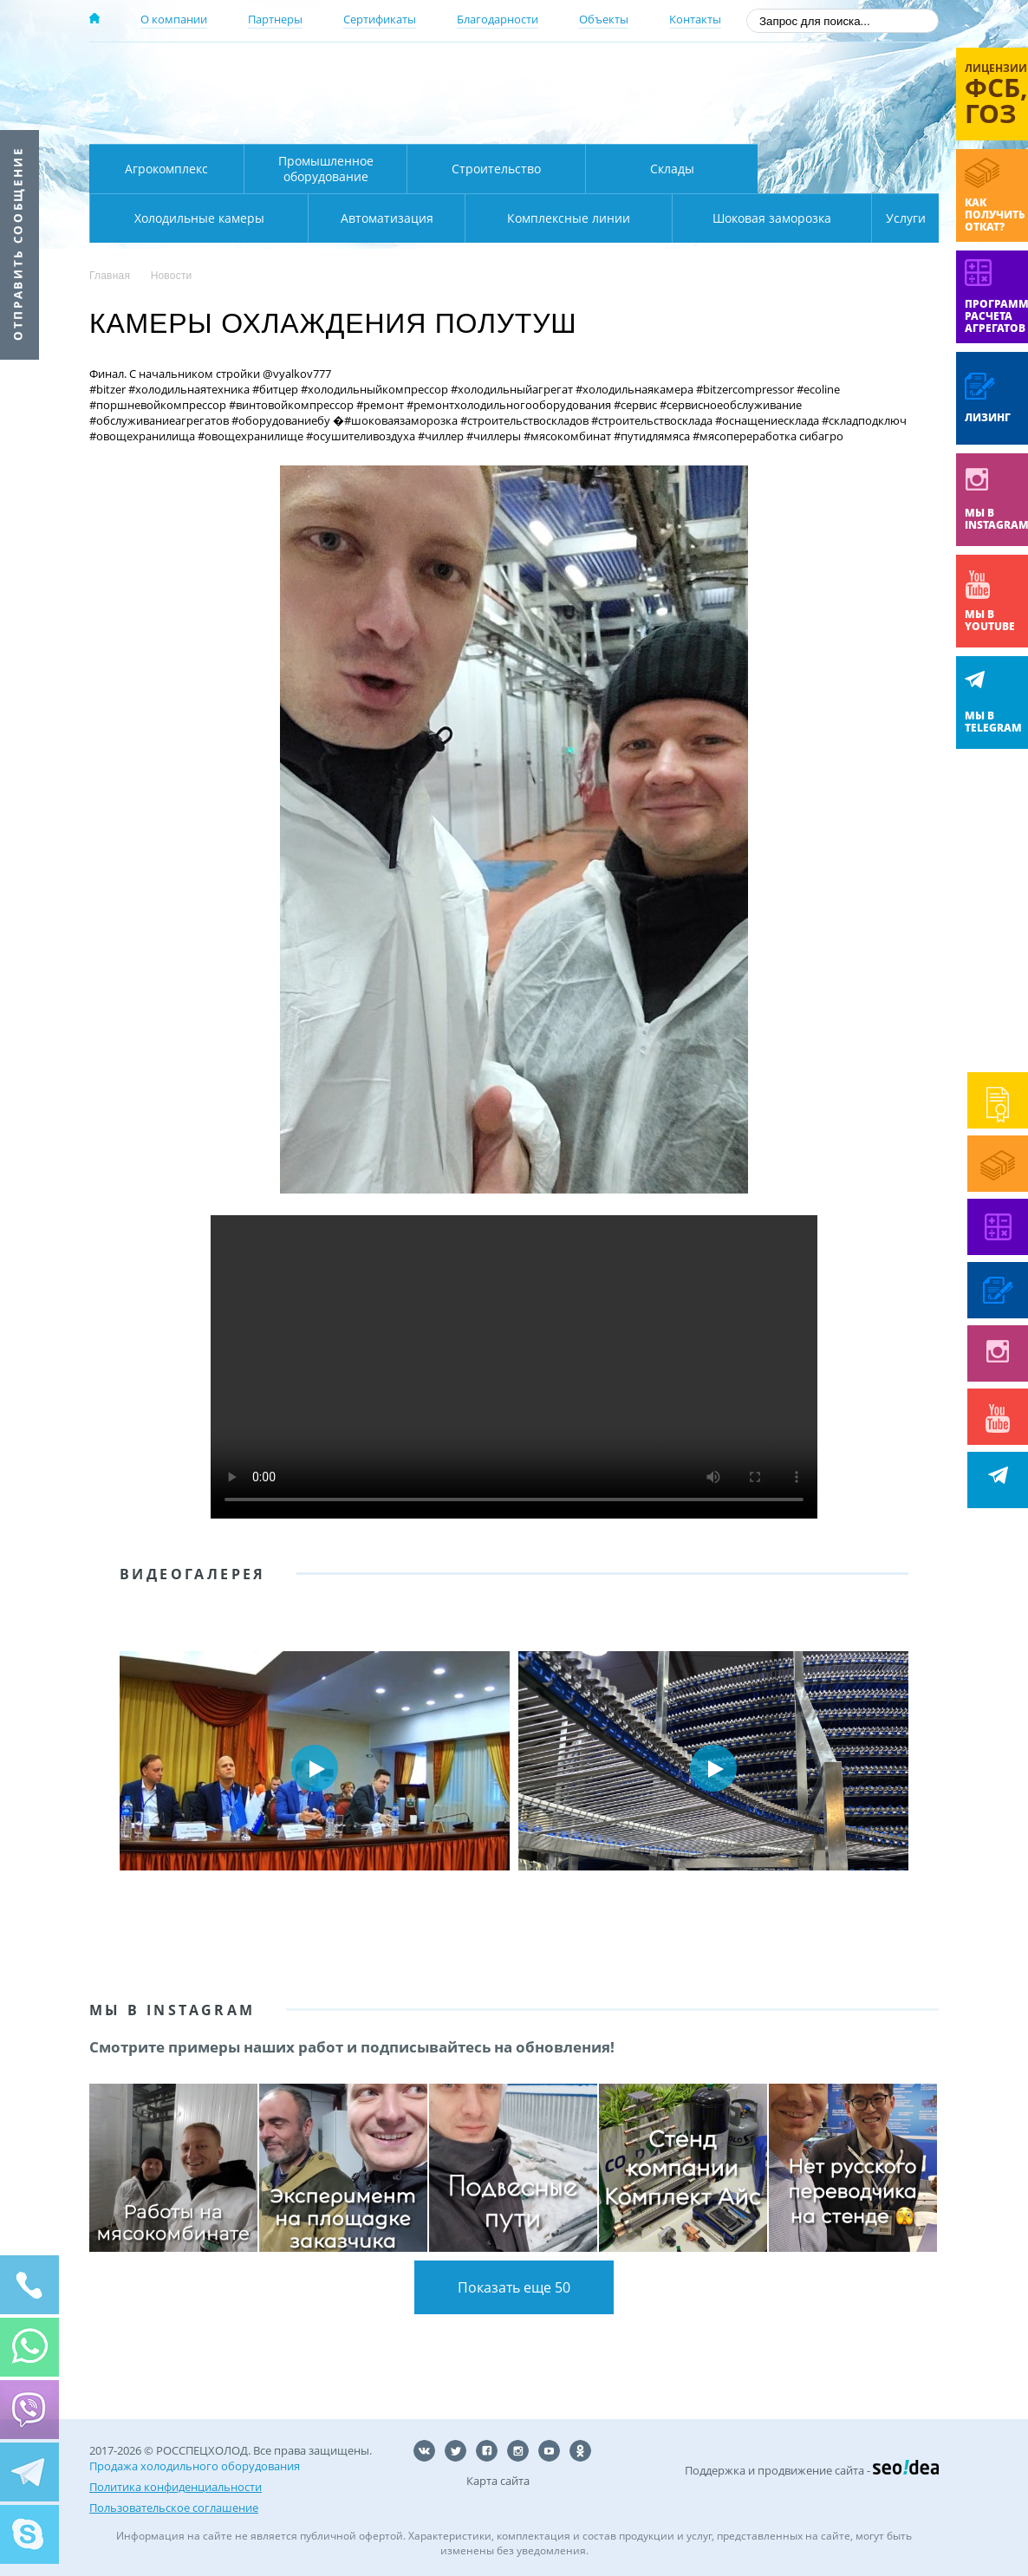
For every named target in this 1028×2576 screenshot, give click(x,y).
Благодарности (497, 19)
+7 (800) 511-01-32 (798, 95)
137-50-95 (798, 72)
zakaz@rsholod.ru (826, 121)
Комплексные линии (439, 218)
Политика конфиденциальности (175, 2487)
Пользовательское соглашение (173, 2507)
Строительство (496, 168)
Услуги (894, 218)
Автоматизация (195, 218)
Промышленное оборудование (326, 169)
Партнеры (275, 19)
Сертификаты (379, 19)
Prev (115, 1768)
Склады (672, 168)
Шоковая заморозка (713, 218)
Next (912, 1768)
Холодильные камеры (849, 168)
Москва (394, 72)
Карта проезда (427, 124)
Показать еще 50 (514, 2287)
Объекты (603, 19)
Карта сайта (498, 2480)
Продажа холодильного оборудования (194, 2466)
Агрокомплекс (166, 168)
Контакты (695, 19)
